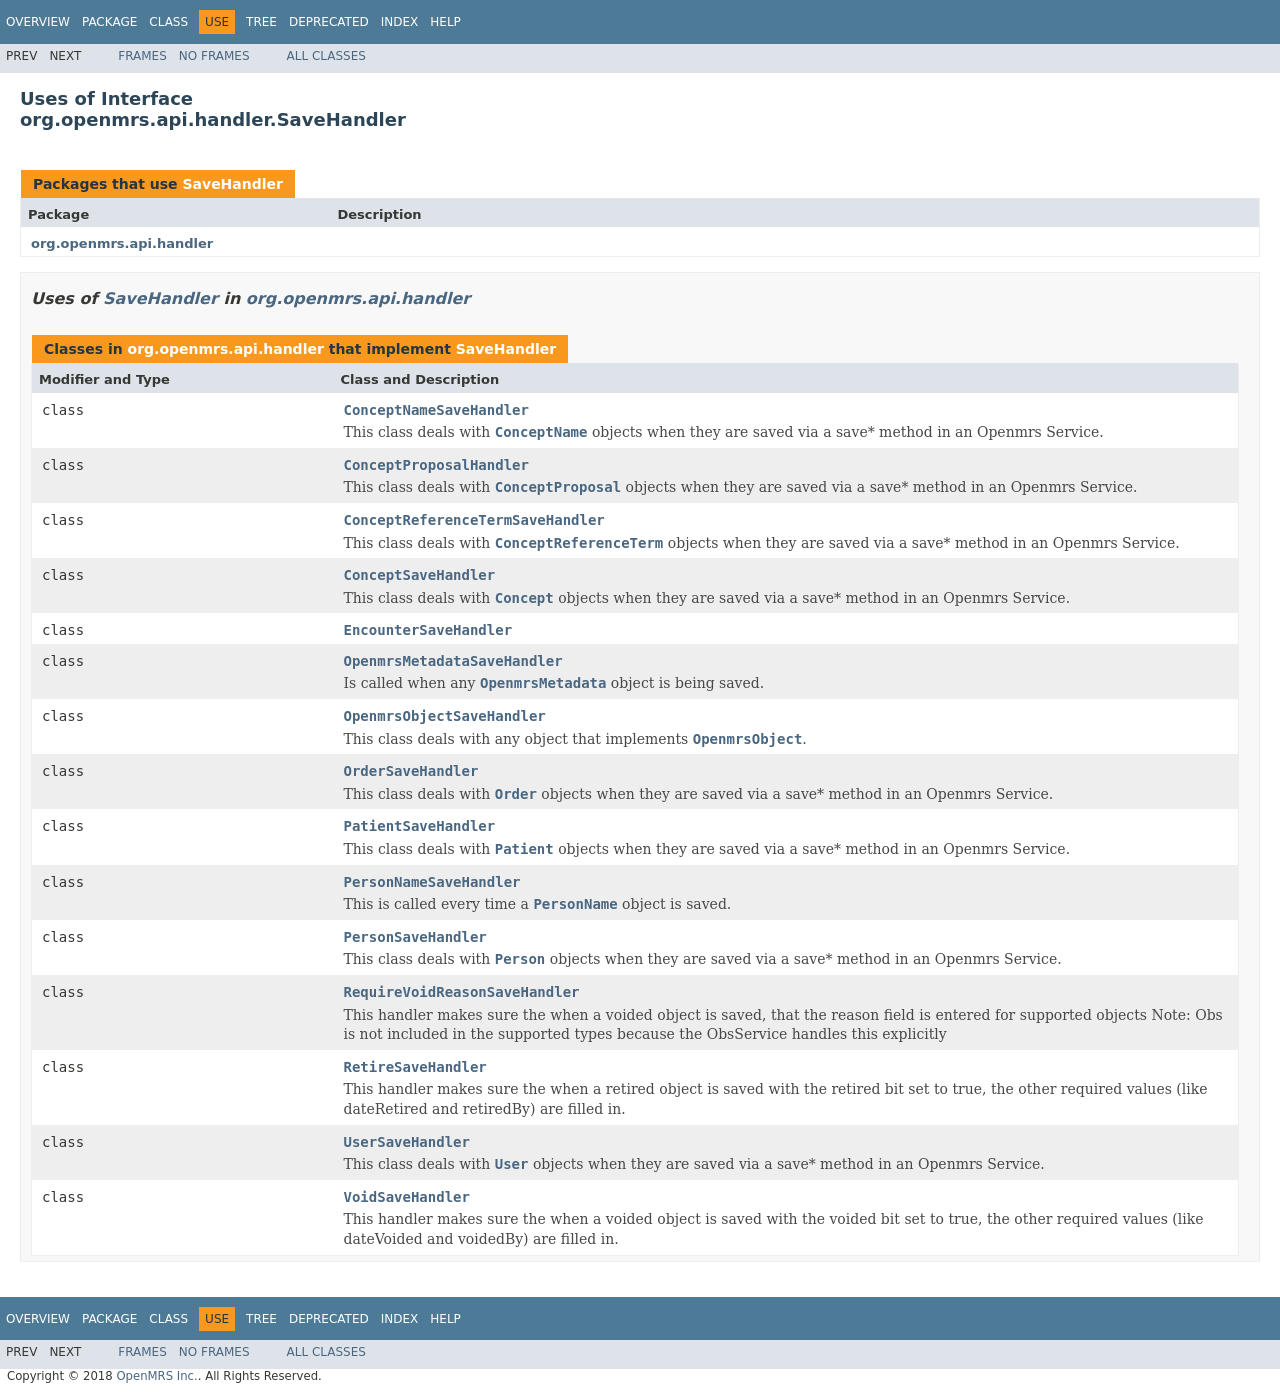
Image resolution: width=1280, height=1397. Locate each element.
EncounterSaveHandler (428, 630)
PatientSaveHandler (420, 826)
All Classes (326, 56)
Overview (38, 22)
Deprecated (329, 22)
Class (168, 22)
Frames (142, 56)
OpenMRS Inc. (156, 1376)
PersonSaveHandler (415, 937)
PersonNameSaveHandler (432, 882)
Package (109, 22)
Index (400, 22)
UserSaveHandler (407, 1142)
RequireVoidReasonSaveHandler (462, 992)
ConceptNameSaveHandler (436, 410)
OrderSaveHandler (411, 771)
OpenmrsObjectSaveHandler (445, 716)
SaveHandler (232, 184)
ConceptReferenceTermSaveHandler (474, 520)
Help (445, 22)
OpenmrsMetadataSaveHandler (453, 661)
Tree (261, 22)
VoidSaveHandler (407, 1197)
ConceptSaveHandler (420, 575)
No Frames (214, 56)
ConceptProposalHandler (436, 465)
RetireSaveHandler (415, 1067)
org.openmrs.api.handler (122, 243)
